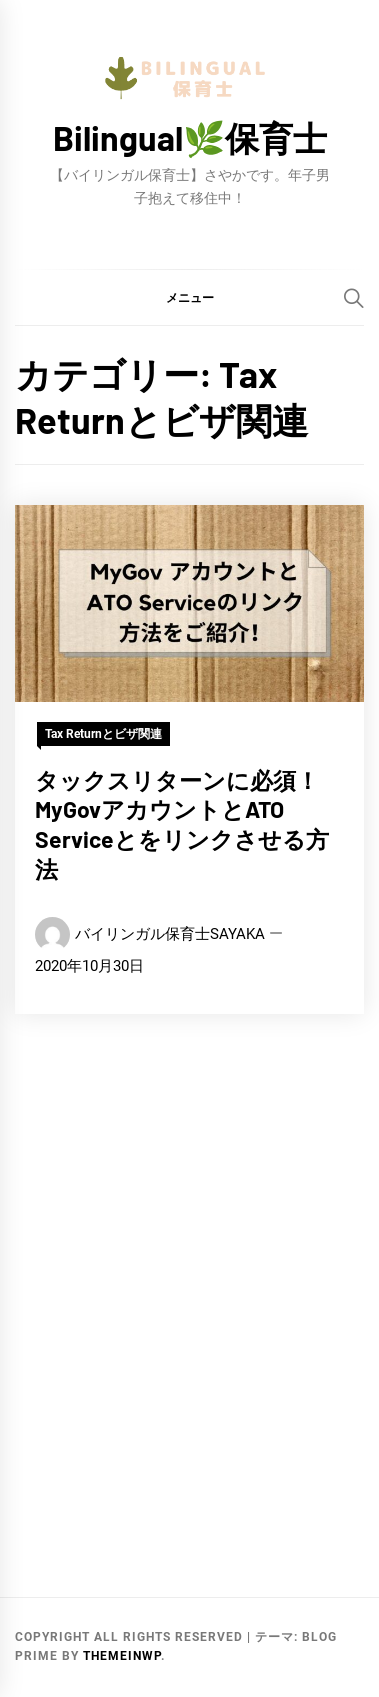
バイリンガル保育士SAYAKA (170, 934)
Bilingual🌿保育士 (190, 137)
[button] (189, 297)
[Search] (354, 298)
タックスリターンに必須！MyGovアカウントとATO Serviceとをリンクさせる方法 (182, 824)
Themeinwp (122, 1656)
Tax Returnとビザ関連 (103, 734)
